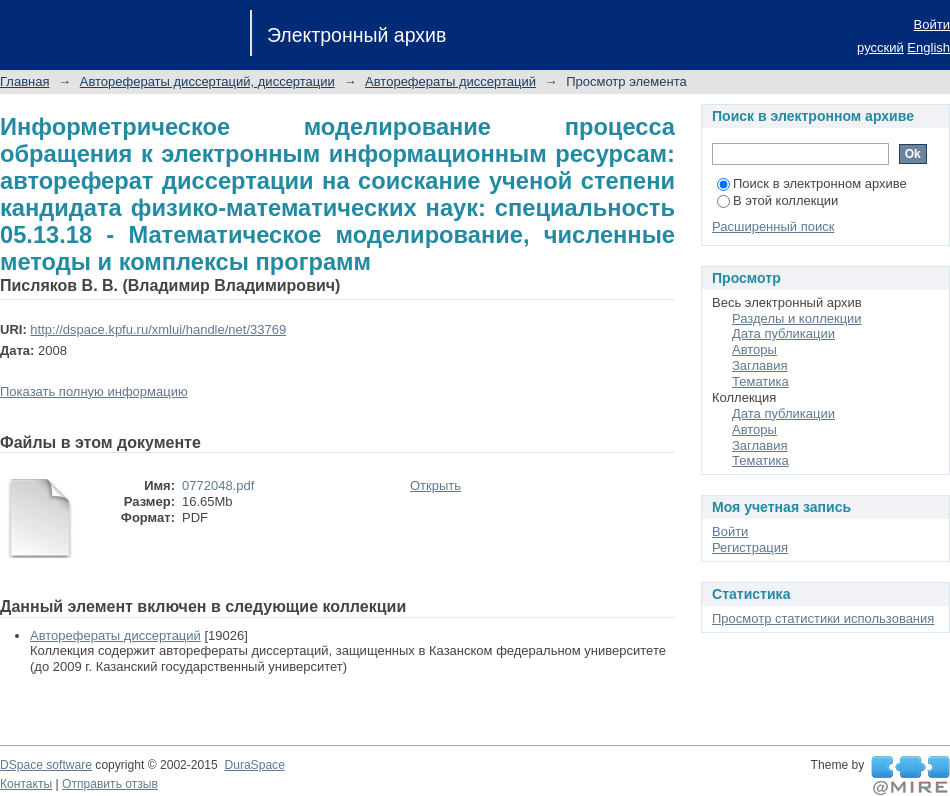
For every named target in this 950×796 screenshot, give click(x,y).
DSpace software (46, 765)
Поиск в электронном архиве (812, 183)
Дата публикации (783, 333)
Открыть (435, 485)
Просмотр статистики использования (823, 618)
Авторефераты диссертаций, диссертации (207, 81)
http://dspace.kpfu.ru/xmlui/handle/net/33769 (158, 329)
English (928, 47)
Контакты (26, 784)
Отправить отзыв (110, 784)
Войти (932, 24)
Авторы (754, 349)
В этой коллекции (777, 200)
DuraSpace (254, 765)
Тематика (760, 381)
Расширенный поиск (773, 226)
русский (880, 47)
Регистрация (750, 547)
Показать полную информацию (94, 391)
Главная (24, 81)
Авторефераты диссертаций (450, 81)
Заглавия (760, 365)
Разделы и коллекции (797, 318)
